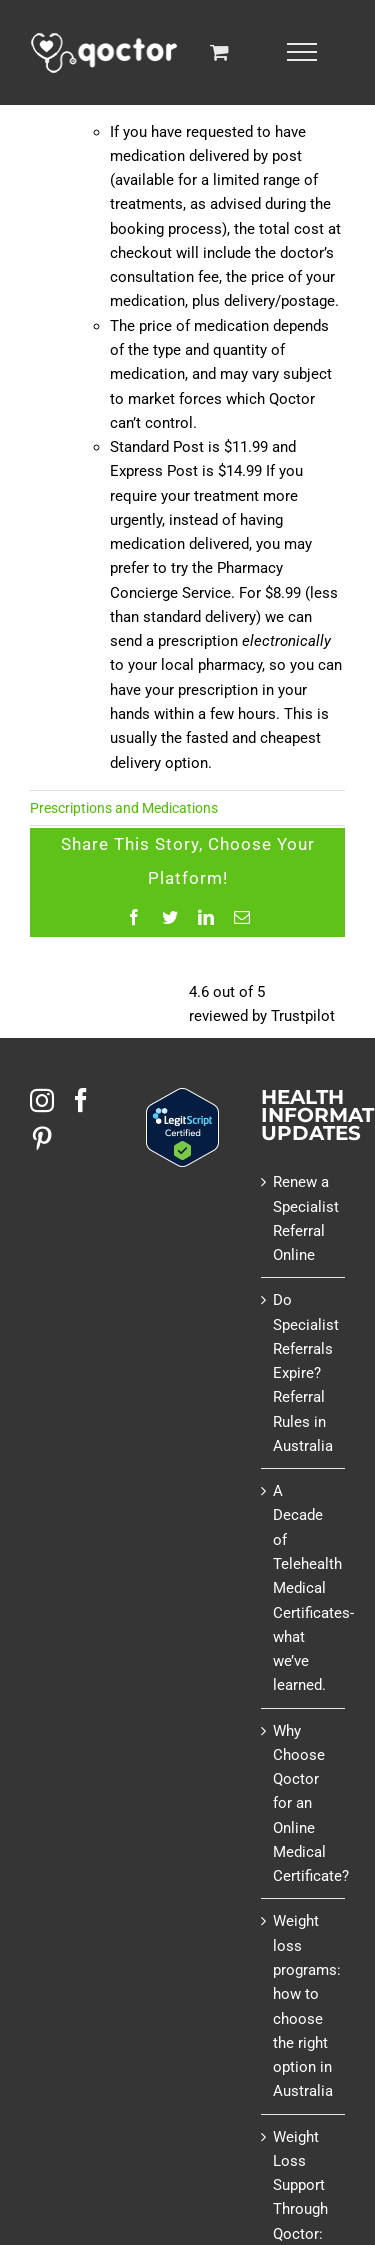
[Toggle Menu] (301, 52)
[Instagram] (42, 1100)
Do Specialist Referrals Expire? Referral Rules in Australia (304, 1373)
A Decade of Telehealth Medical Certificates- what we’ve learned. (304, 1588)
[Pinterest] (42, 1138)
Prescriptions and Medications (124, 808)
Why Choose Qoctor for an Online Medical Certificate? (304, 1804)
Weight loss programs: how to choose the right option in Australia (304, 2006)
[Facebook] (81, 1100)
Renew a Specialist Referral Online (304, 1218)
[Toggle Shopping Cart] (219, 51)
